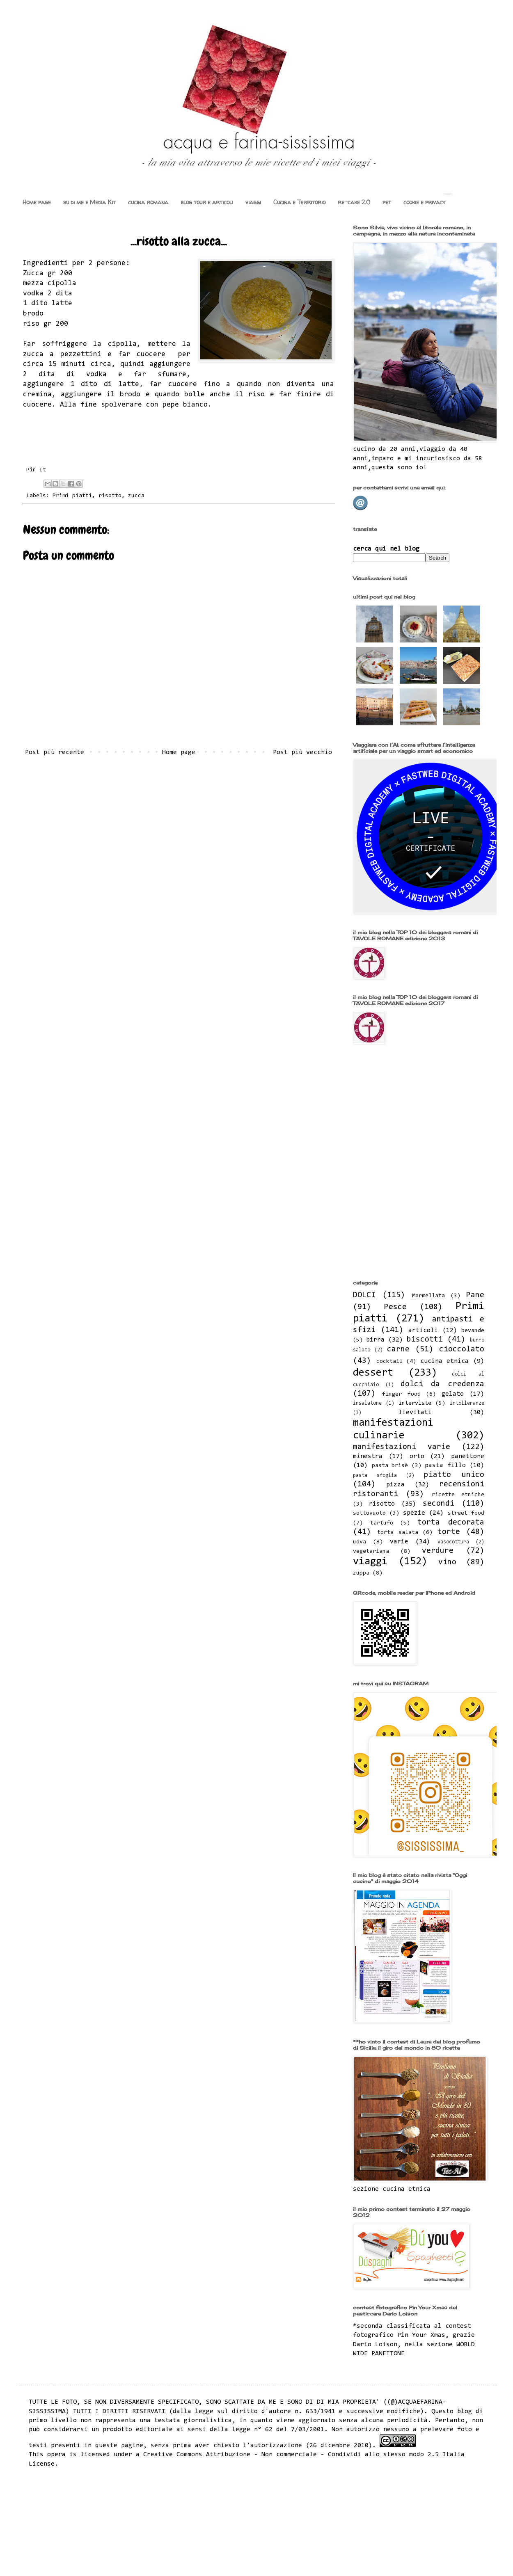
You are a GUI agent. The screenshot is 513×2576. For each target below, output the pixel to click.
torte (448, 1532)
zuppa (361, 1573)
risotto (109, 496)
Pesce (395, 1307)
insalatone (367, 1403)
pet (386, 202)
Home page (37, 202)
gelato (453, 1394)
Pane (475, 1295)
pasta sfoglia (375, 1475)
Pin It (36, 470)
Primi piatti (72, 496)
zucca (136, 496)
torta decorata (451, 1523)
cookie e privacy (424, 202)
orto (417, 1456)
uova (359, 1542)
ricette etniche (458, 1495)
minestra (367, 1456)
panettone (467, 1456)
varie (399, 1541)
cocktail (389, 1361)
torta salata (397, 1532)
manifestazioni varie (401, 1447)
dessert (373, 1373)
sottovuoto (369, 1513)
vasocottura (453, 1542)
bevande (472, 1331)
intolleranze (467, 1403)
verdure (437, 1551)
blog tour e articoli (207, 202)
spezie (414, 1513)
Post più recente (54, 752)
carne (398, 1349)
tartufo (381, 1523)
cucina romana (148, 202)
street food (466, 1513)
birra (375, 1340)
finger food (401, 1394)
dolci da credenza (443, 1384)
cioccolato (461, 1349)
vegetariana (371, 1551)
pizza (395, 1484)
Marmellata (428, 1296)
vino (447, 1562)
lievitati (415, 1412)
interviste (414, 1403)
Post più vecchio (302, 752)
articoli (423, 1330)
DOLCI (364, 1295)
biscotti (425, 1340)
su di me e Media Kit (89, 202)
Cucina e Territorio (299, 202)
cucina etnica (444, 1361)
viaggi (253, 202)
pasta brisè (390, 1466)
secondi (438, 1504)
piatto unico (454, 1475)
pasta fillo (445, 1465)
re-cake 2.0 (354, 202)
